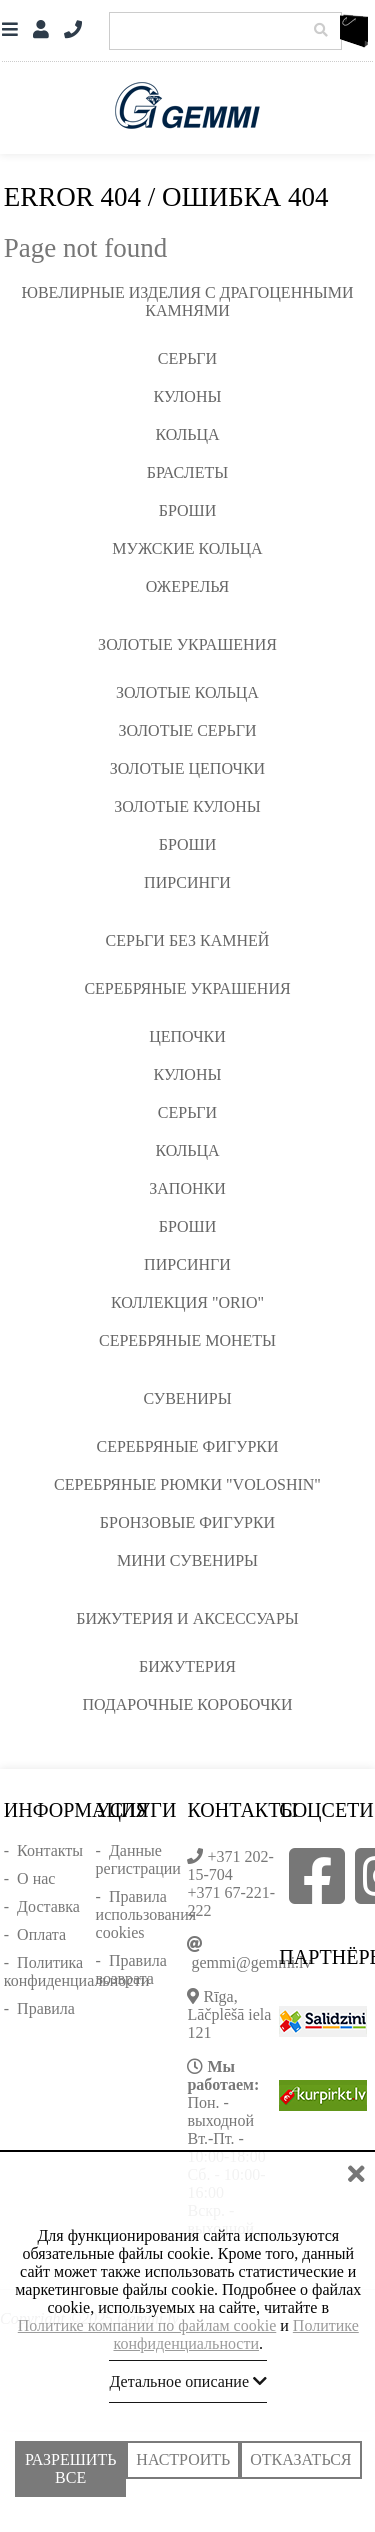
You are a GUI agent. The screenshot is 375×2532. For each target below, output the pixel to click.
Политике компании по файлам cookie (147, 2327)
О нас (36, 1878)
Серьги (187, 358)
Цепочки (187, 1036)
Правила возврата (131, 1969)
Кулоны (188, 396)
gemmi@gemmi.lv (251, 1962)
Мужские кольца (187, 548)
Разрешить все (70, 2469)
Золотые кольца (187, 692)
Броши (188, 510)
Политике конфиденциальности (235, 2336)
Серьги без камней (188, 940)
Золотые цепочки (187, 768)
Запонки (187, 1188)
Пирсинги (187, 882)
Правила (46, 2008)
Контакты (50, 1850)
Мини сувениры (187, 1560)
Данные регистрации (138, 1859)
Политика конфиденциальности (77, 1971)
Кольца (187, 434)
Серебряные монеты (187, 1340)
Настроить (183, 2461)
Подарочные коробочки (187, 1704)
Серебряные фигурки (187, 1446)
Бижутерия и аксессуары (187, 1618)
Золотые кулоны (187, 806)
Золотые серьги (187, 730)
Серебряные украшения (187, 988)
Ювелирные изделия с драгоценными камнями (188, 301)
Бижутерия (187, 1666)
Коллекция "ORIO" (187, 1302)
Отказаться (300, 2461)
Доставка (48, 1906)
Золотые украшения (187, 644)
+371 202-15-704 (230, 1865)
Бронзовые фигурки (187, 1522)
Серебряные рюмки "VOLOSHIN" (187, 1484)
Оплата (41, 1934)
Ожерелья (188, 586)
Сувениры (187, 1398)
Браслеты (187, 472)
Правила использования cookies (146, 1914)
